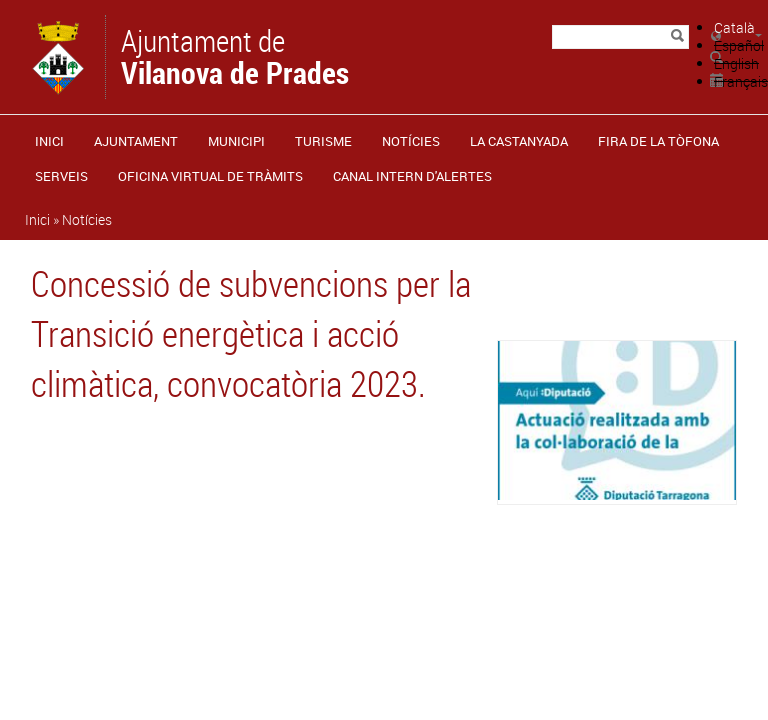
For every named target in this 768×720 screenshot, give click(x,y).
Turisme (323, 141)
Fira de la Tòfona (658, 141)
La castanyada (519, 141)
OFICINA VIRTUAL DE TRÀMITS (210, 176)
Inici (49, 141)
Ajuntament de (235, 55)
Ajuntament (136, 141)
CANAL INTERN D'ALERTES (412, 176)
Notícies (411, 141)
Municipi (236, 141)
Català (734, 27)
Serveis (61, 176)
